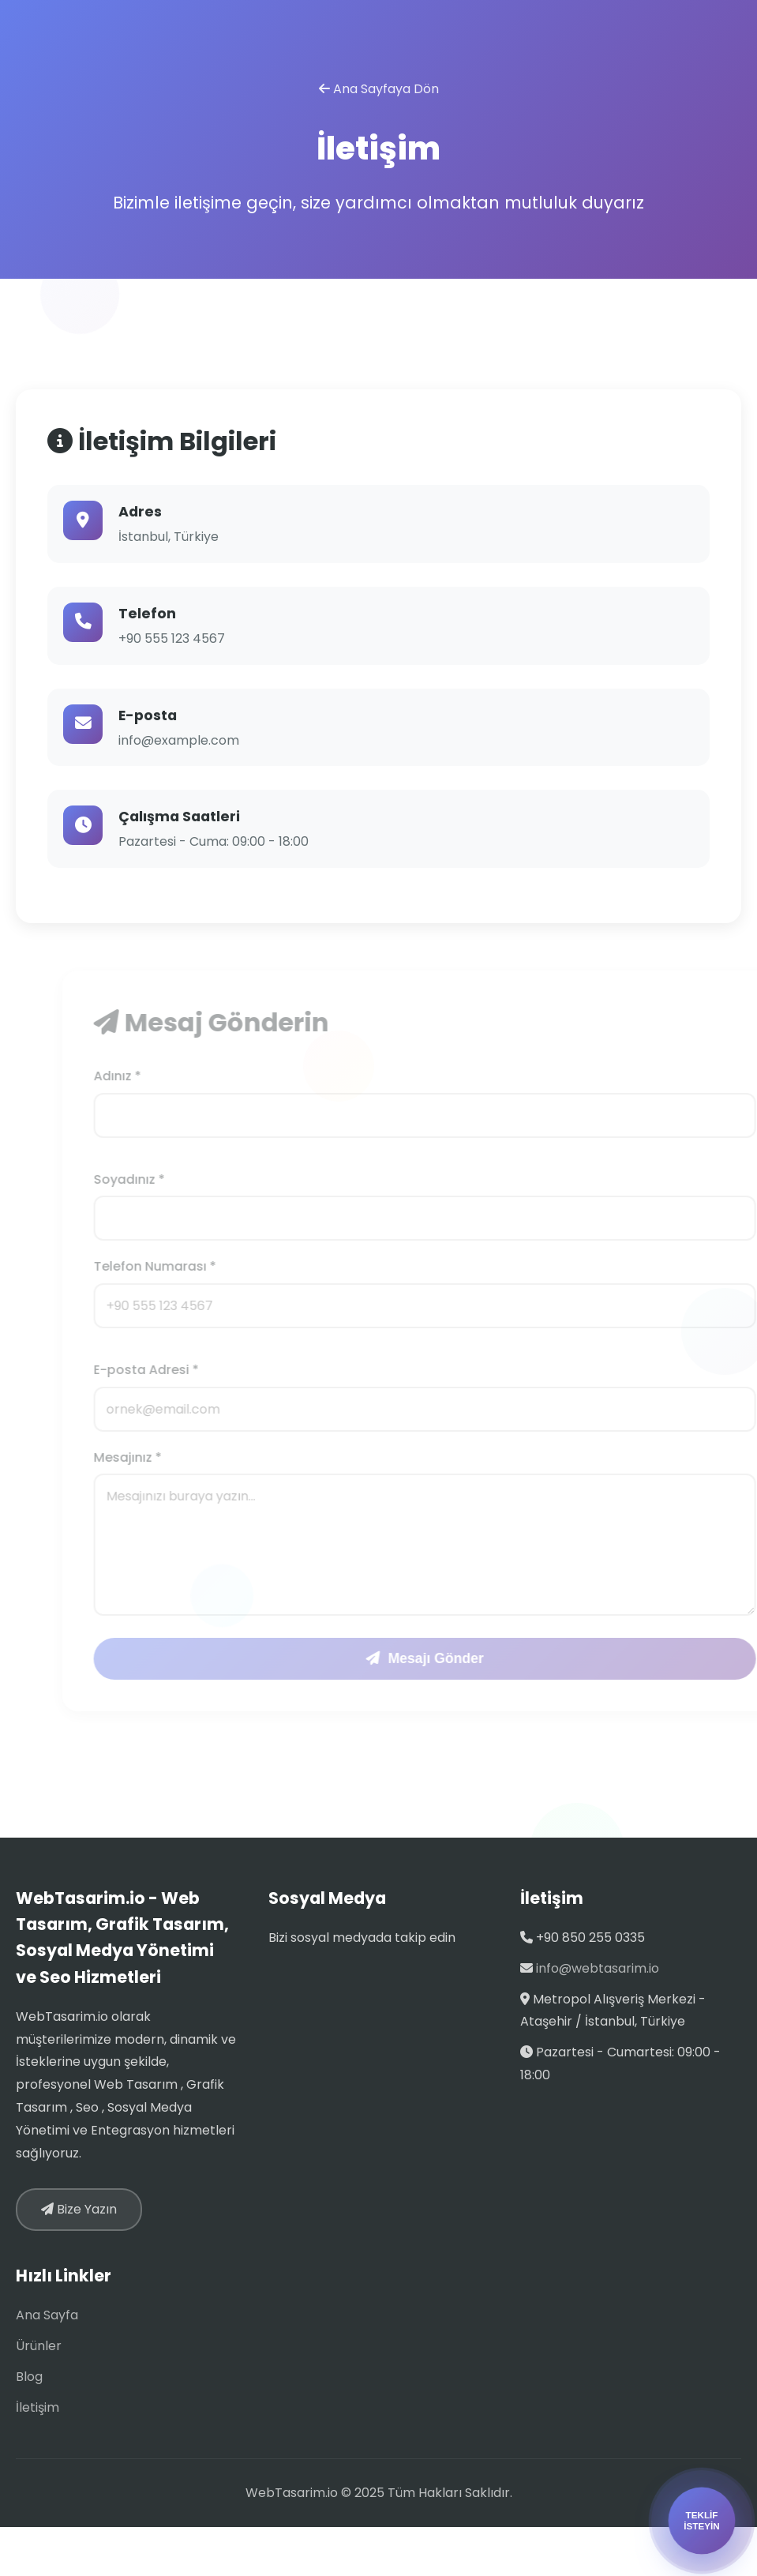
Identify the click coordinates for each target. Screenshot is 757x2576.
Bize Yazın (79, 2209)
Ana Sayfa (47, 2315)
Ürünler (39, 2346)
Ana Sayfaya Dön (379, 89)
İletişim (37, 2407)
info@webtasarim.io (597, 1968)
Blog (29, 2377)
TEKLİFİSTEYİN (702, 2520)
